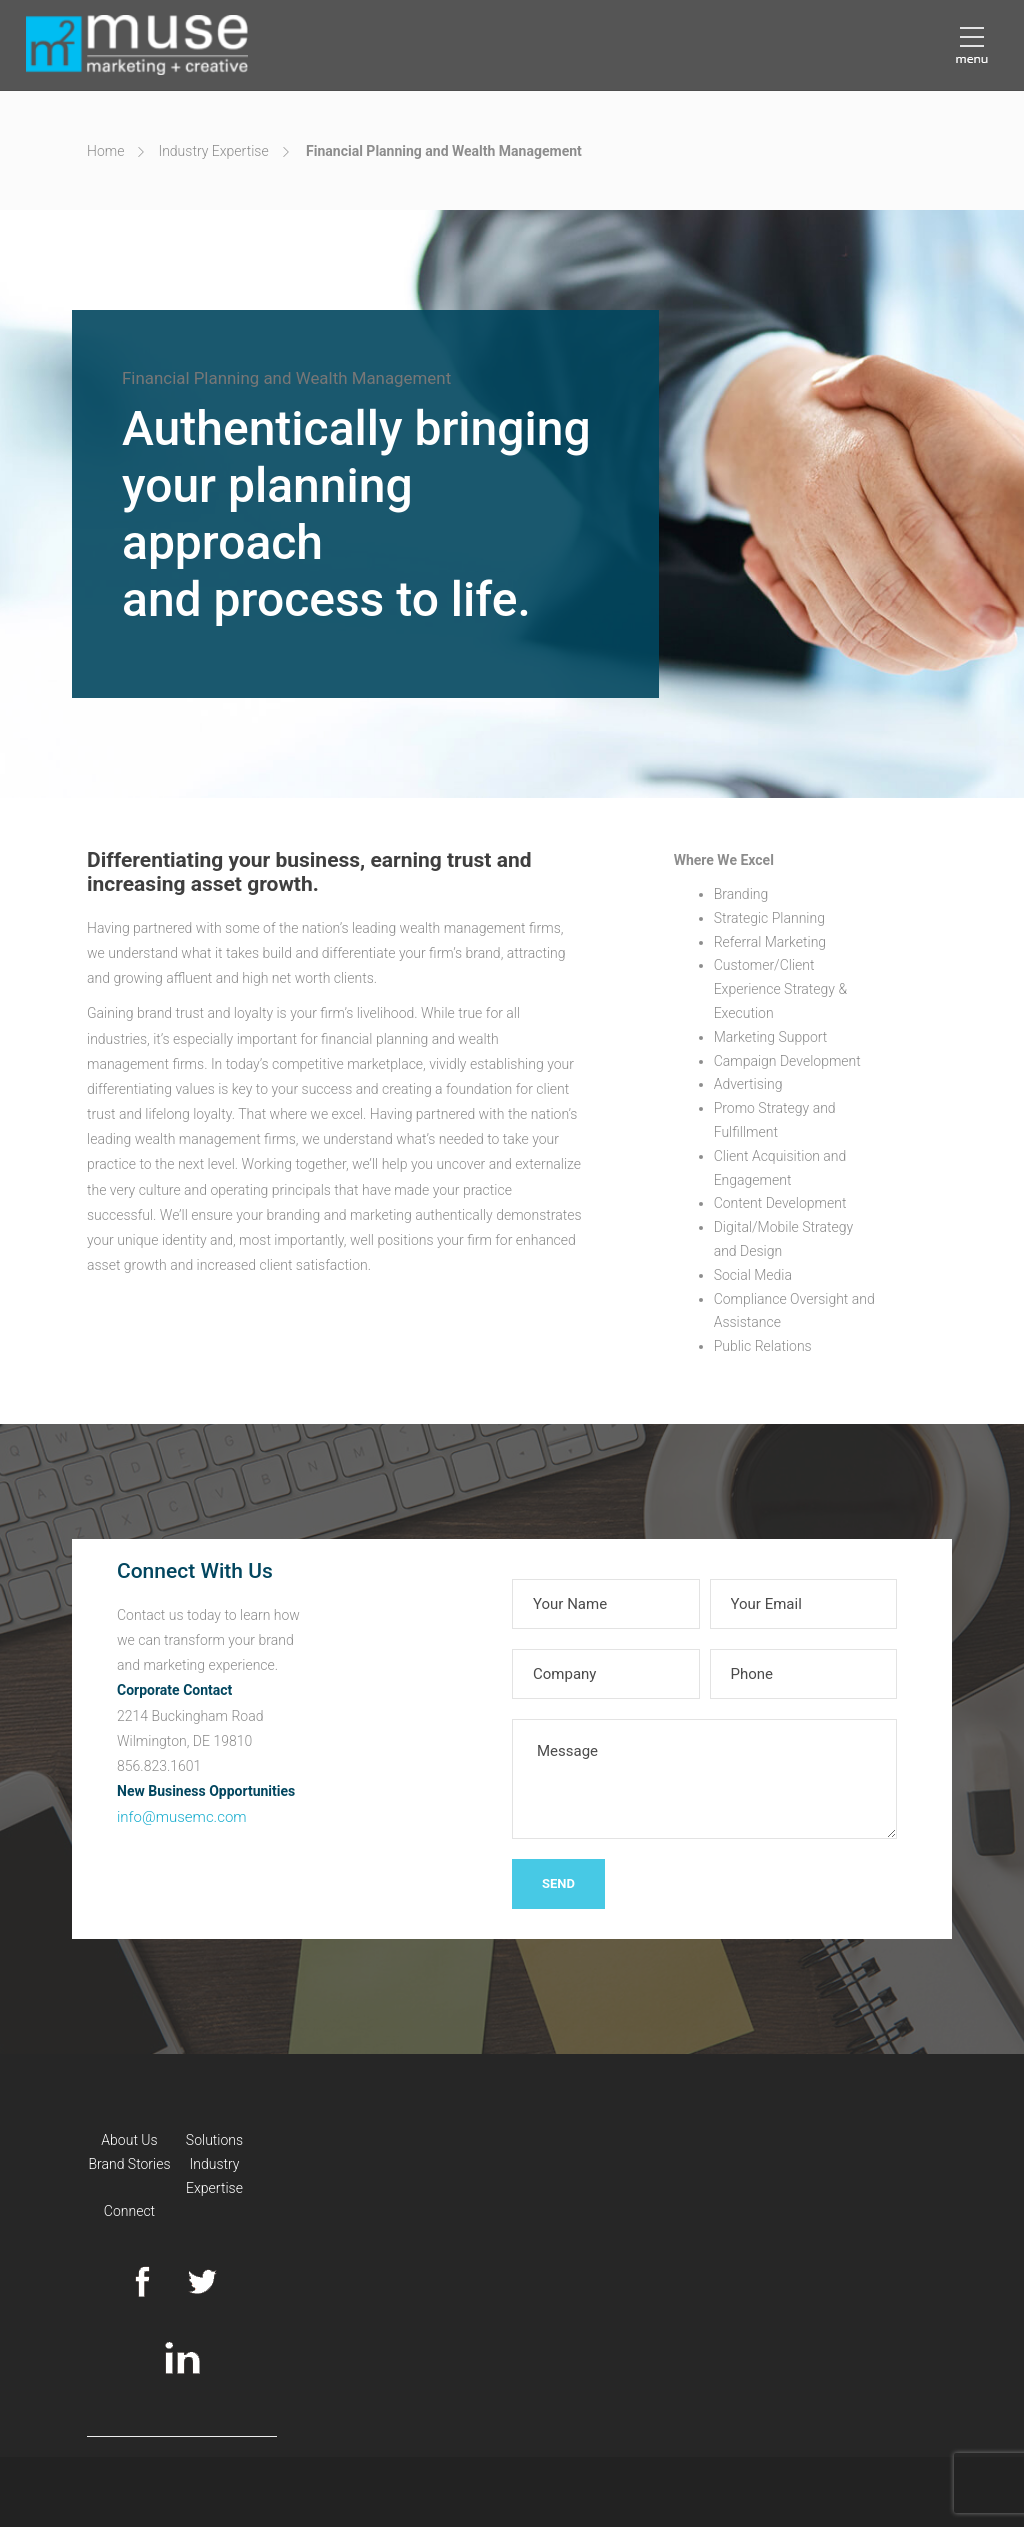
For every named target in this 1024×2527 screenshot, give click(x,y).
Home (105, 151)
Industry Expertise (213, 151)
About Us (129, 2140)
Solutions (214, 2140)
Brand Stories (129, 2164)
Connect (129, 2211)
